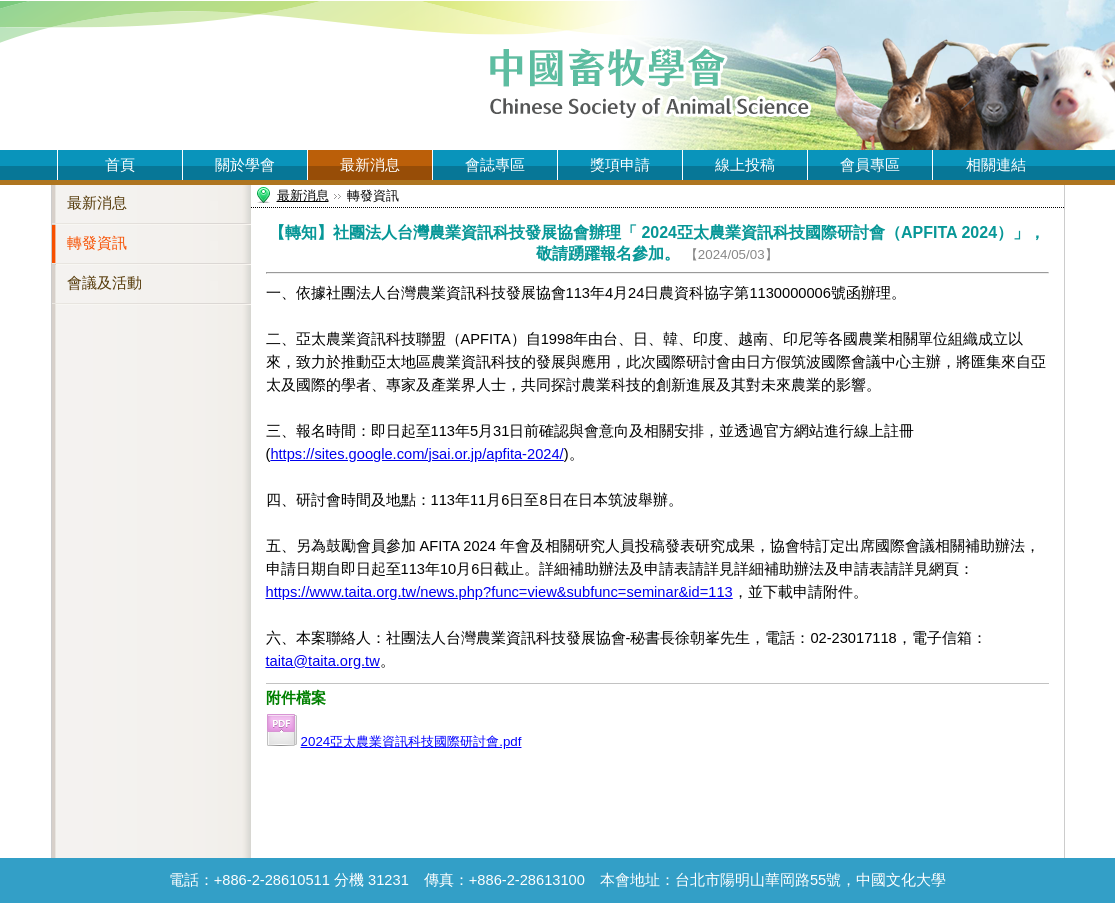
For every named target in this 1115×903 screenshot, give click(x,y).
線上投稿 (745, 165)
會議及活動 (104, 283)
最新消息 (370, 165)
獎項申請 (620, 165)
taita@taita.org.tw (323, 661)
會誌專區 (495, 165)
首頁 (120, 165)
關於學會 (245, 165)
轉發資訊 (97, 243)
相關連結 (996, 165)
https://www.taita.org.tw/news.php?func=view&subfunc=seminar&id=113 (499, 592)
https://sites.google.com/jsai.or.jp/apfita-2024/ (416, 454)
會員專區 (870, 165)
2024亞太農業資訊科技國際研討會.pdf (411, 741)
